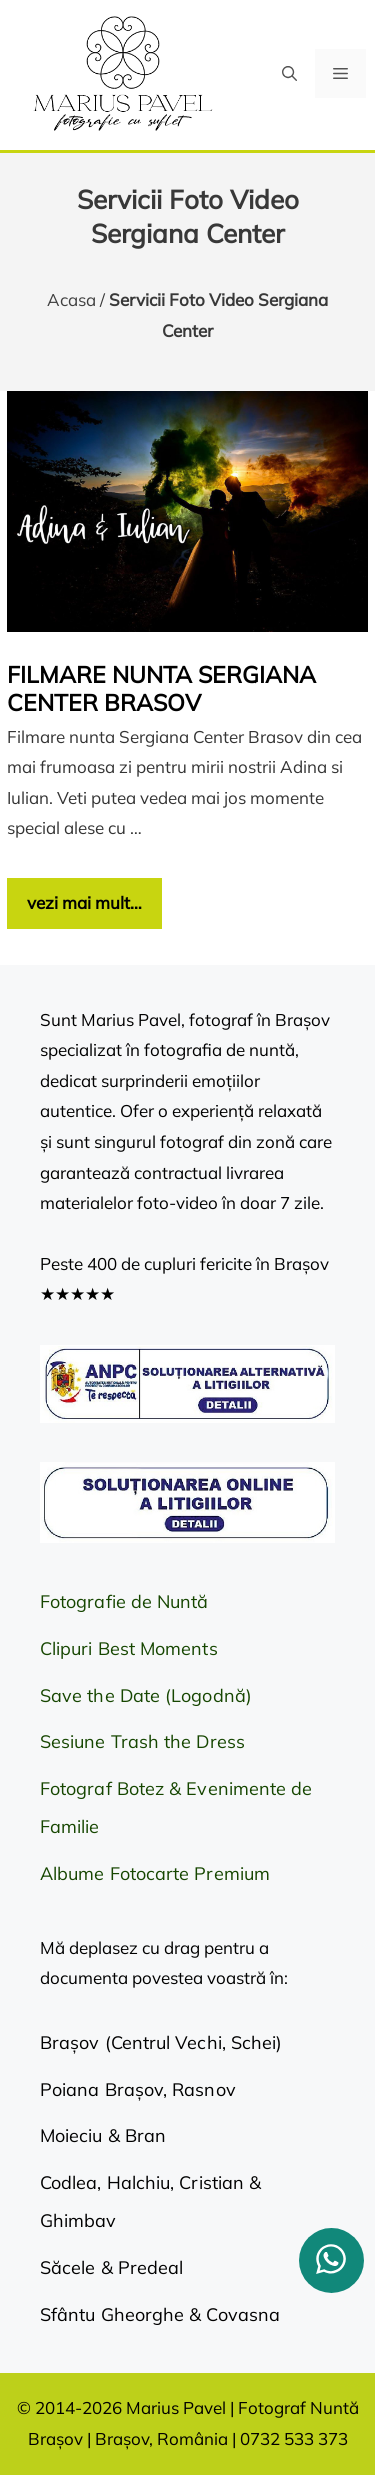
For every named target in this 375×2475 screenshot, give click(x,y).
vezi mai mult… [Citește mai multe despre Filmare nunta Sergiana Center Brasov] (84, 902)
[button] (289, 73)
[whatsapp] (331, 2260)
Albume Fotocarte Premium (155, 1873)
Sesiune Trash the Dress (142, 1741)
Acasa (71, 299)
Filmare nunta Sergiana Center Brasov (161, 688)
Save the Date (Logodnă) (146, 1695)
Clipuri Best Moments (129, 1648)
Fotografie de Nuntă (124, 1601)
